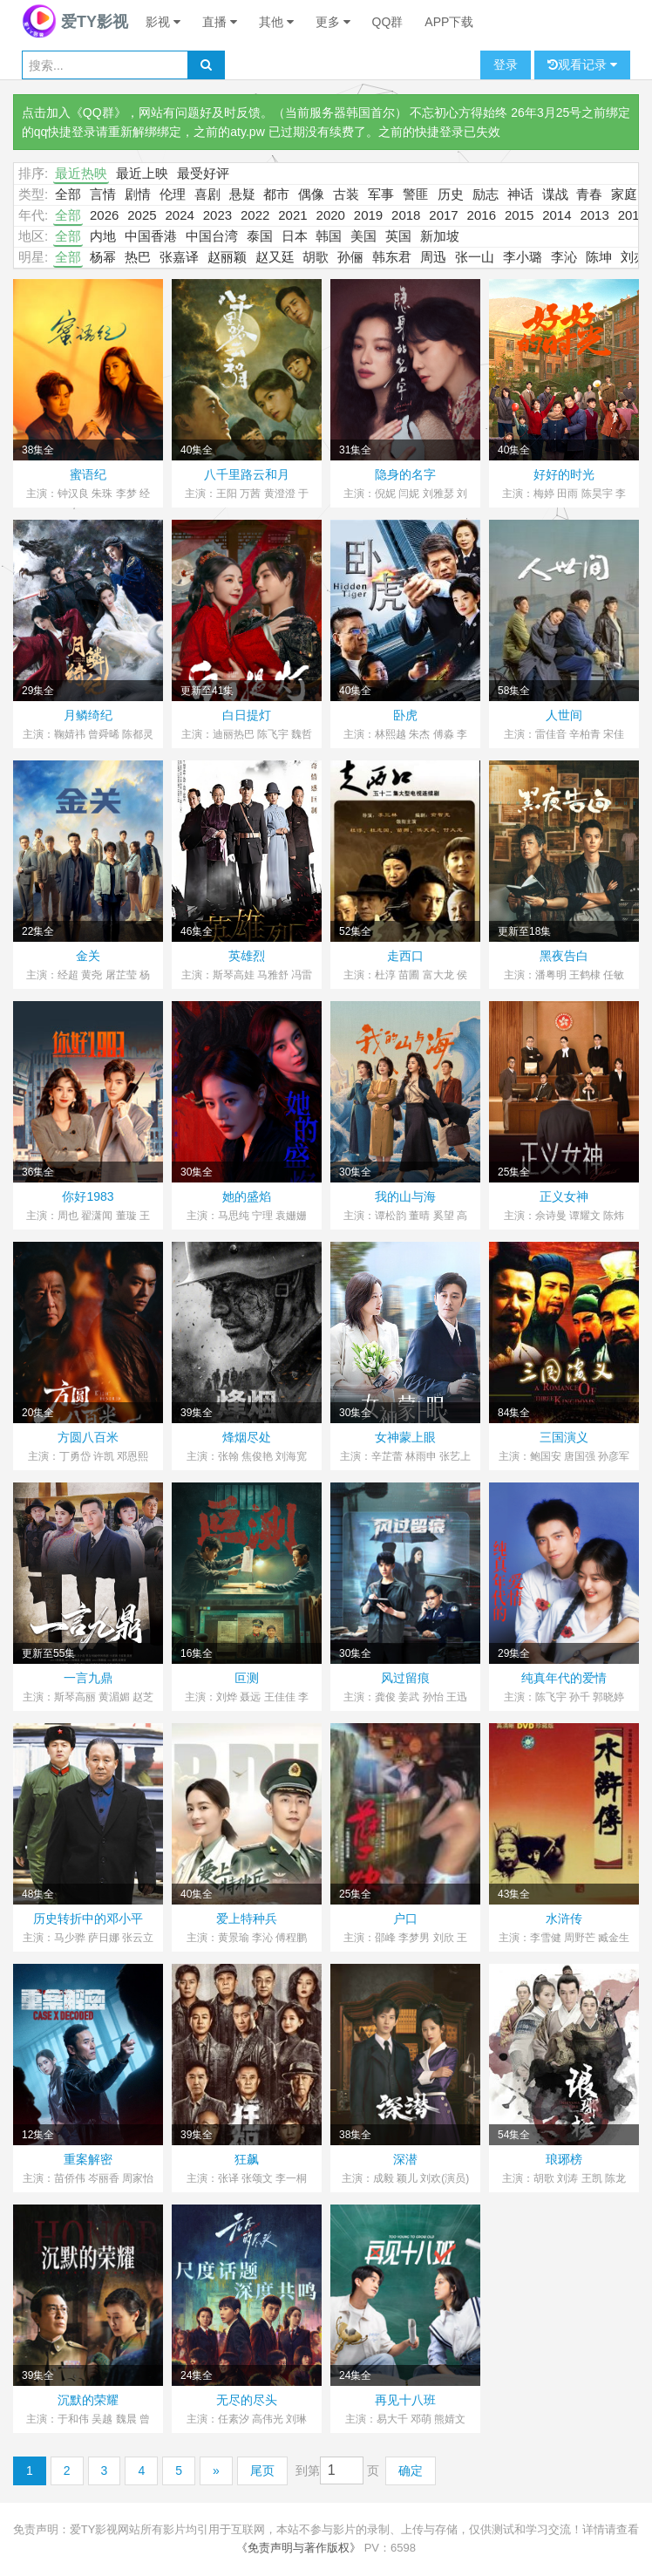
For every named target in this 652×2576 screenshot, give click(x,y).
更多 (333, 22)
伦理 (173, 194)
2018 (405, 215)
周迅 (433, 256)
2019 (368, 215)
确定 (410, 2470)
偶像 (311, 194)
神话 (520, 194)
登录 (505, 65)
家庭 (624, 194)
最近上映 (142, 173)
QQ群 (388, 22)
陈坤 (599, 256)
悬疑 (242, 194)
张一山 (474, 256)
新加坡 (439, 235)
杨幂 (103, 256)
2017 (443, 215)
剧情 (138, 194)
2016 (481, 215)
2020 (330, 215)
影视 (163, 22)
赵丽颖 (227, 256)
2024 (179, 215)
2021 (292, 215)
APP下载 (448, 22)
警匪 (416, 194)
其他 (276, 22)
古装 (346, 194)
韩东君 (391, 256)
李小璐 (522, 256)
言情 (103, 194)
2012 (632, 215)
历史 (451, 194)
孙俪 (350, 256)
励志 (485, 194)
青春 (589, 194)
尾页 (262, 2470)
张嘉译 (179, 256)
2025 (141, 215)
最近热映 (81, 173)
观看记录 (582, 65)
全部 (68, 194)
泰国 (260, 235)
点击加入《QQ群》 (74, 112)
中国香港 (151, 235)
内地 (103, 235)
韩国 (329, 235)
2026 (104, 215)
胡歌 (315, 256)
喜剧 (207, 194)
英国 (398, 235)
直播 (219, 22)
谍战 (555, 194)
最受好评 (203, 173)
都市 (276, 194)
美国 (363, 235)
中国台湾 (212, 235)
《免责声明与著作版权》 (298, 2547)
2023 (217, 215)
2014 (556, 215)
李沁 (564, 256)
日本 (295, 235)
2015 (519, 215)
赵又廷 (275, 256)
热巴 (138, 256)
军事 (381, 194)
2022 (255, 215)
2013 (594, 215)
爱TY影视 (75, 22)
